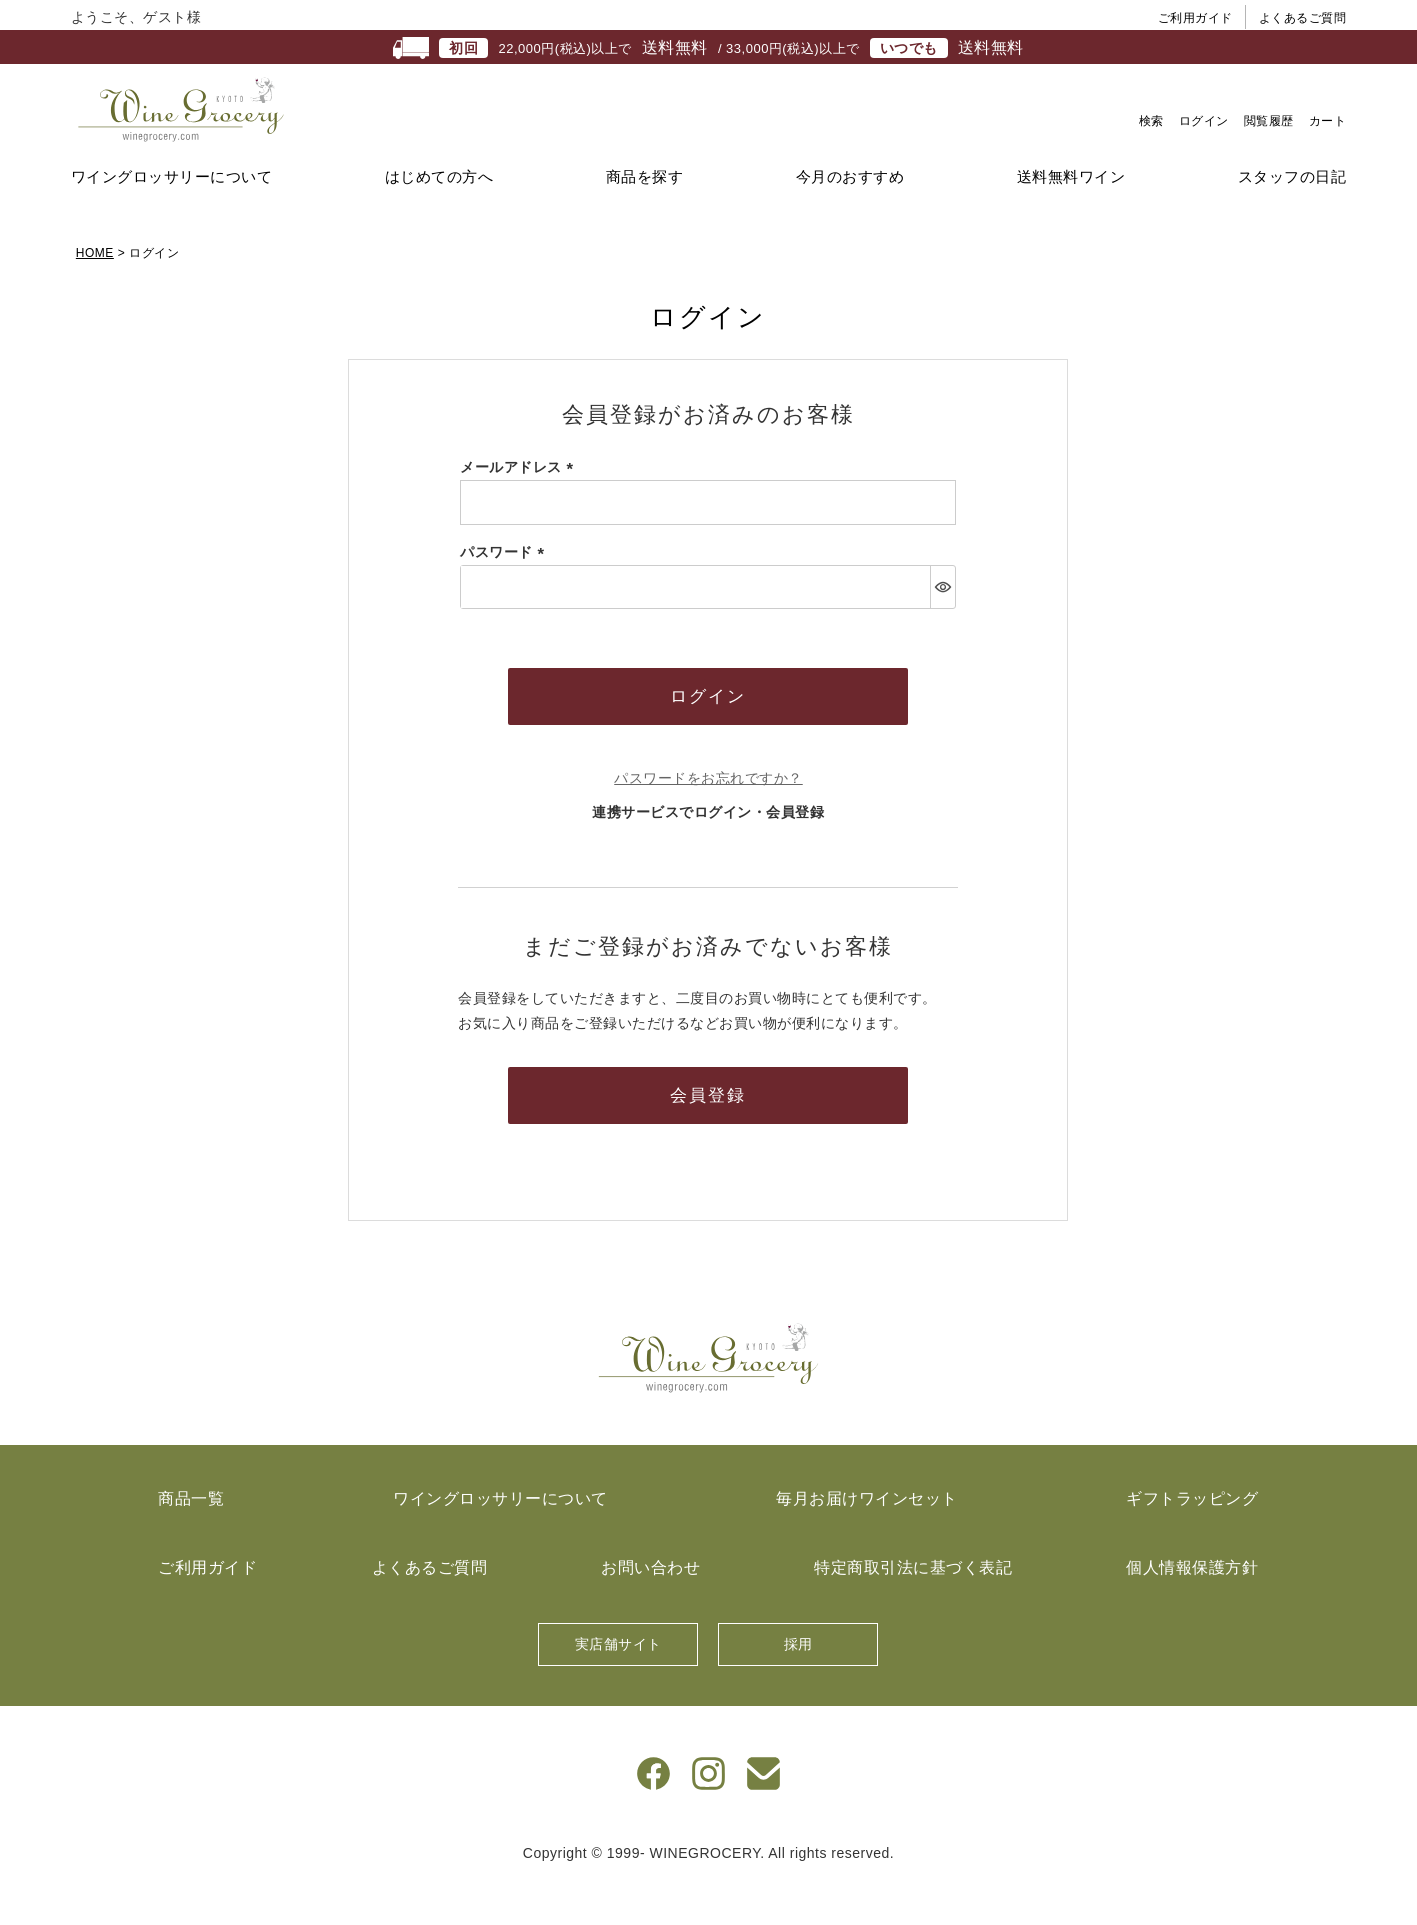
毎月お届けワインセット (867, 1537)
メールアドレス (520, 506)
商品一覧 (191, 1537)
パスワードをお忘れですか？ (708, 817)
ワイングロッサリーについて (172, 215)
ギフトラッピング (1192, 1537)
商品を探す (645, 215)
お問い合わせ (650, 1606)
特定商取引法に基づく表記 (913, 1606)
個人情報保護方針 (1192, 1606)
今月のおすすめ (850, 215)
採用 (798, 1683)
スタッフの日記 (1292, 215)
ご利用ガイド (1195, 18)
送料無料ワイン (1071, 215)
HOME (95, 292)
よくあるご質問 (1303, 18)
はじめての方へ (439, 215)
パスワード (505, 591)
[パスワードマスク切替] (942, 626)
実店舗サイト (618, 1683)
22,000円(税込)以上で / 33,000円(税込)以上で (708, 48)
